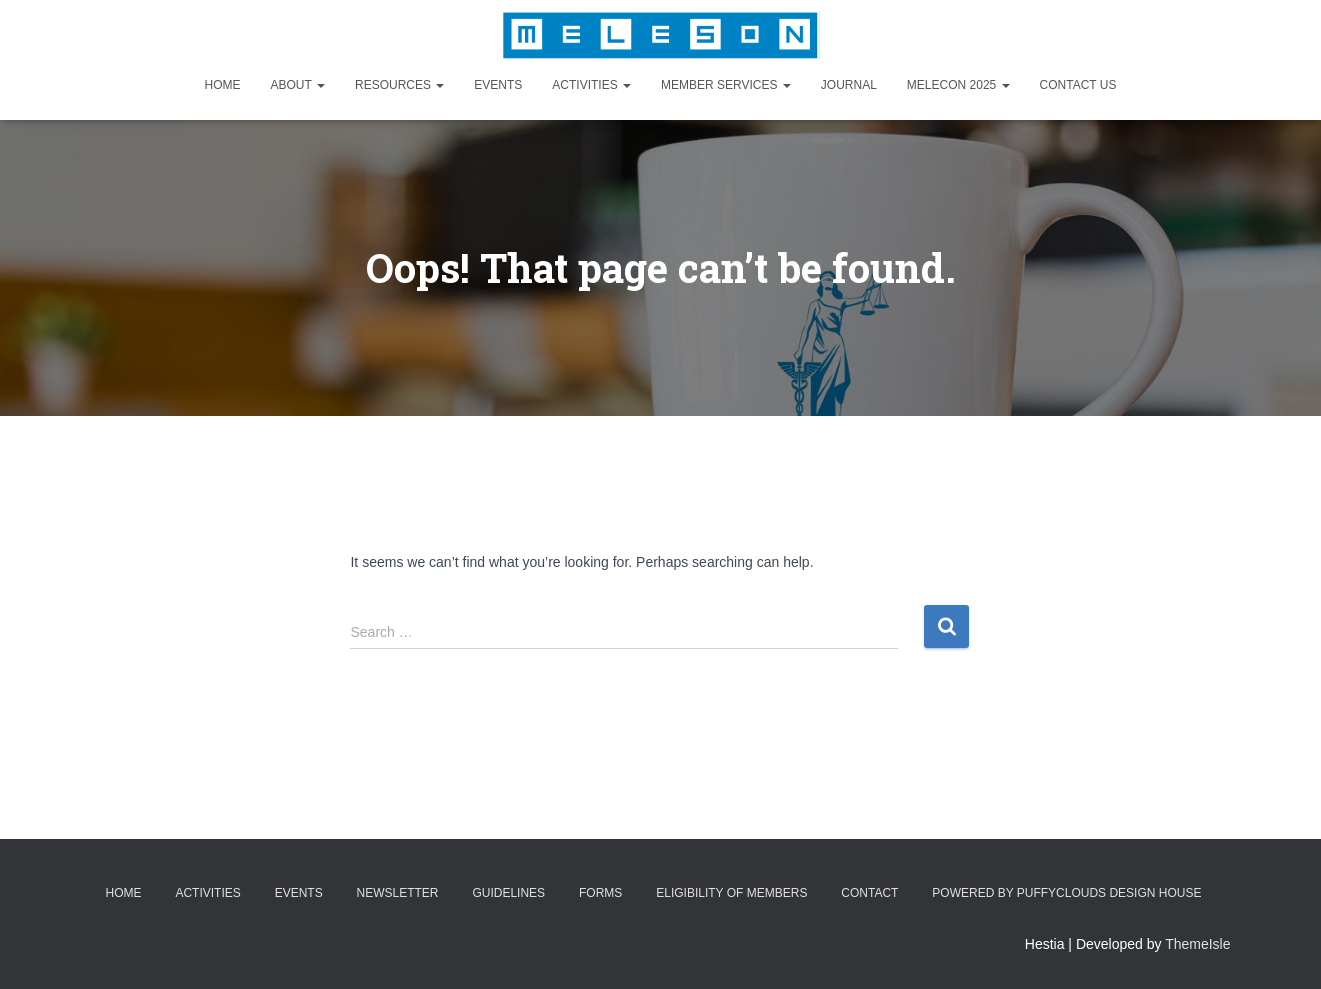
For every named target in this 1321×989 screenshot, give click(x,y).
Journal (849, 85)
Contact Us (1078, 85)
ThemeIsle (1197, 944)
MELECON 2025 (958, 85)
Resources (399, 85)
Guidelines (508, 893)
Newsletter (398, 893)
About (298, 85)
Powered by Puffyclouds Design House (1066, 893)
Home (223, 85)
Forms (600, 893)
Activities (591, 85)
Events (498, 85)
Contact (869, 893)
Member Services (726, 85)
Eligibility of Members (731, 893)
